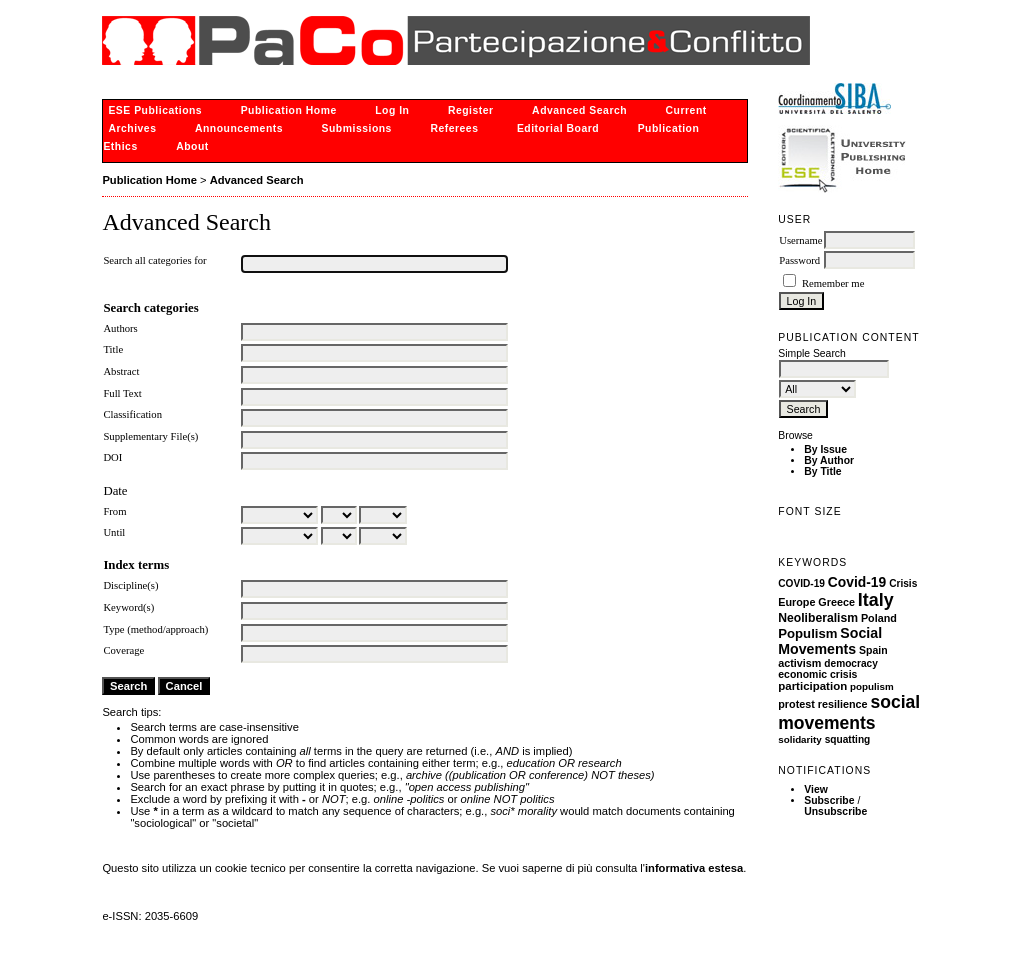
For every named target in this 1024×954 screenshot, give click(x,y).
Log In (392, 110)
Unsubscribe (835, 811)
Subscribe (829, 800)
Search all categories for (154, 260)
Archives (132, 128)
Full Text (122, 393)
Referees (454, 128)
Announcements (239, 128)
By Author (829, 460)
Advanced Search (579, 110)
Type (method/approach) (155, 629)
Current (686, 110)
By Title (822, 471)
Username (800, 240)
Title (113, 349)
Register (471, 110)
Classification (132, 414)
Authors (120, 328)
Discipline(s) (130, 585)
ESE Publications (155, 110)
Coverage (123, 650)
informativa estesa (694, 868)
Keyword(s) (128, 607)
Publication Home (289, 110)
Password (799, 260)
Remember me (833, 283)
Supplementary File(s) (150, 436)
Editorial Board (558, 128)
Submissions (357, 128)
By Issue (825, 449)
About (192, 146)
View (816, 789)
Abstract (121, 371)
